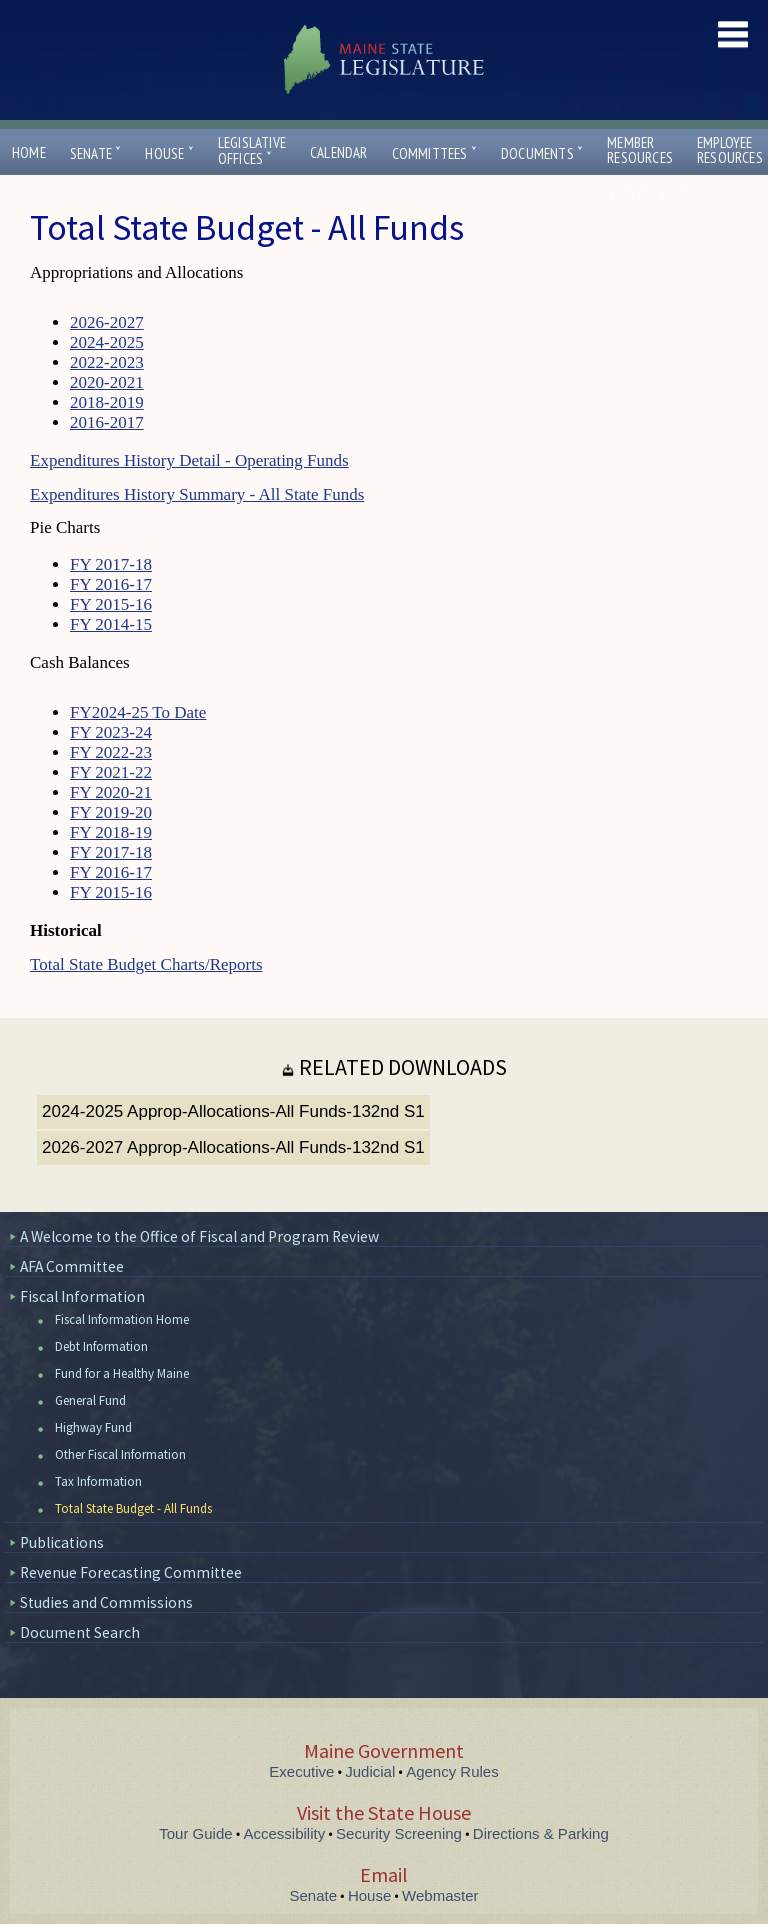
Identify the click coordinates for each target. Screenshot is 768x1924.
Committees (434, 153)
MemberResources (640, 150)
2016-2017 (107, 422)
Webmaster (440, 1895)
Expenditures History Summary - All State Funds (197, 494)
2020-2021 (107, 382)
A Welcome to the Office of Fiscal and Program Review (199, 1236)
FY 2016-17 (111, 584)
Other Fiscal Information (120, 1454)
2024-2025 (107, 342)
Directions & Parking (541, 1833)
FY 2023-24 (111, 732)
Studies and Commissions (106, 1602)
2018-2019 (107, 402)
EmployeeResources (730, 150)
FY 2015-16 (111, 604)
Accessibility (285, 1833)
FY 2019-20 (111, 812)
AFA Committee (72, 1266)
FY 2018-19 (111, 832)
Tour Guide (195, 1833)
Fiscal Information (82, 1296)
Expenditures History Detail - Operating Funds (189, 460)
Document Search (80, 1632)
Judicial (370, 1771)
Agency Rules (452, 1771)
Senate (96, 153)
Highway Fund (93, 1427)
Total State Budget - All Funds (133, 1508)
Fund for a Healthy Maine (122, 1373)
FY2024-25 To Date (138, 712)
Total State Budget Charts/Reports (146, 964)
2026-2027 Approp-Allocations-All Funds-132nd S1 (233, 1147)
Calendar (339, 152)
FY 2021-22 (111, 772)
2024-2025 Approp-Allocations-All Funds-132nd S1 (233, 1111)
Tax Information (98, 1481)
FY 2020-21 (111, 792)
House (169, 153)
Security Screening (399, 1833)
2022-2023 (107, 362)
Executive (301, 1771)
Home (29, 152)
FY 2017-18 (111, 564)
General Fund (90, 1400)
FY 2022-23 (111, 752)
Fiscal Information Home (122, 1319)
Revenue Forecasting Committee (131, 1572)
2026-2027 (107, 322)
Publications (62, 1542)
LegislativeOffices (252, 151)
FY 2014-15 (111, 624)
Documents (542, 153)
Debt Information (101, 1346)
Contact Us (648, 193)
